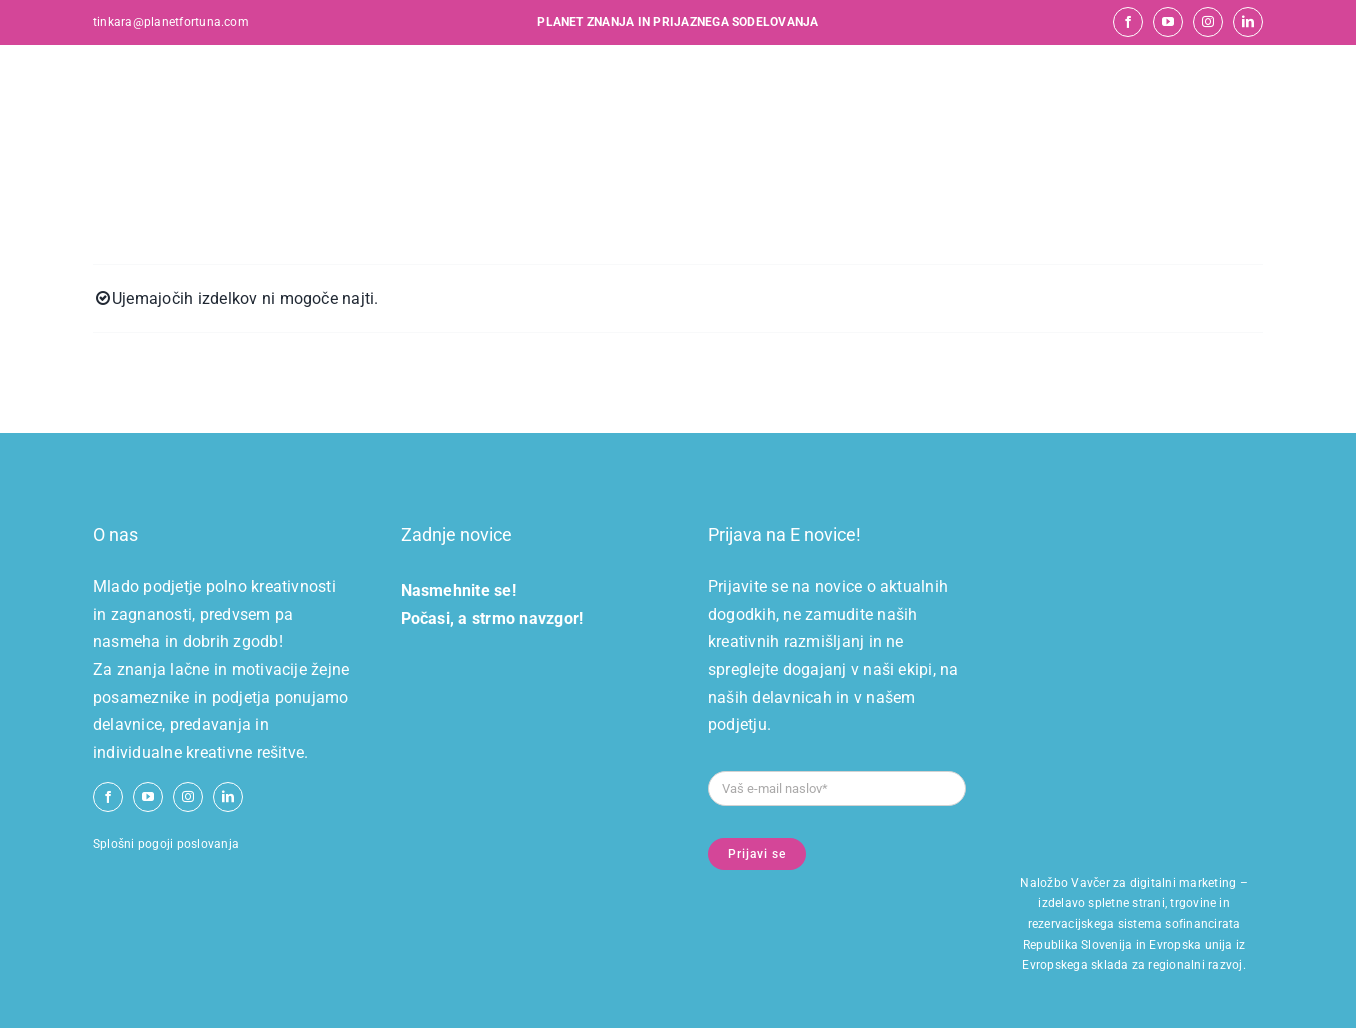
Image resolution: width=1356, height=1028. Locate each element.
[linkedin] (1248, 22)
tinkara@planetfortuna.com (171, 22)
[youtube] (1168, 22)
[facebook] (1128, 22)
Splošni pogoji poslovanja (166, 844)
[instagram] (1208, 22)
